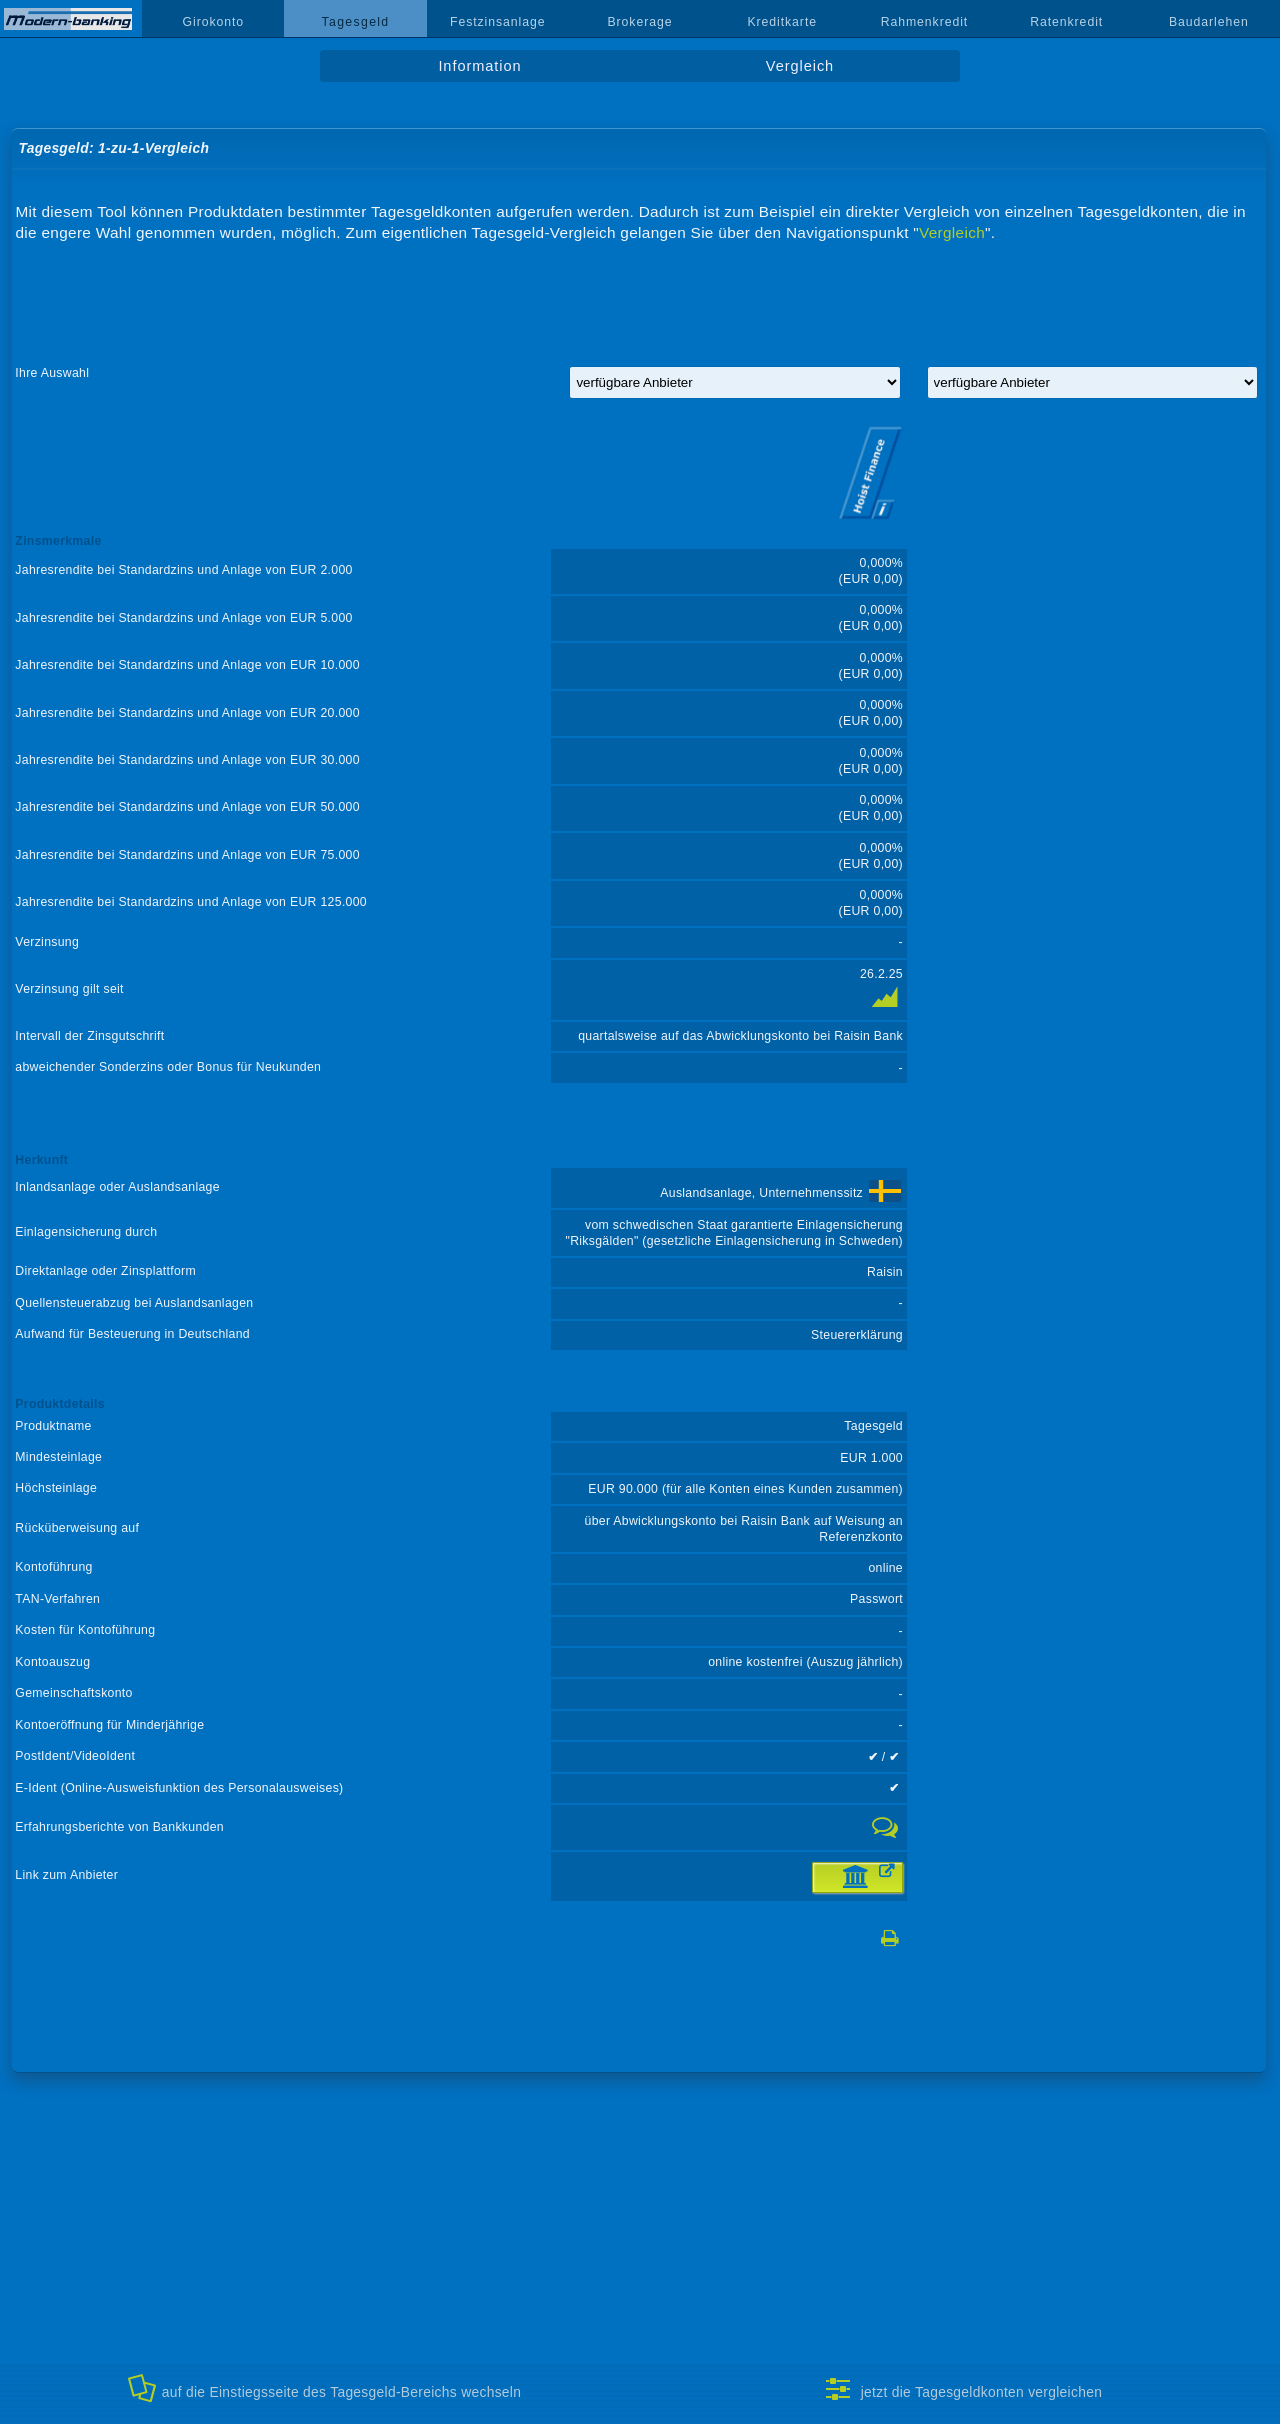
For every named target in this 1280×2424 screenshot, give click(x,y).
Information (479, 66)
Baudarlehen (1209, 22)
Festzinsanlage (498, 22)
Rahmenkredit (925, 22)
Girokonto (214, 22)
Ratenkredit (1066, 22)
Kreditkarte (782, 22)
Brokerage (639, 22)
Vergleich (800, 66)
